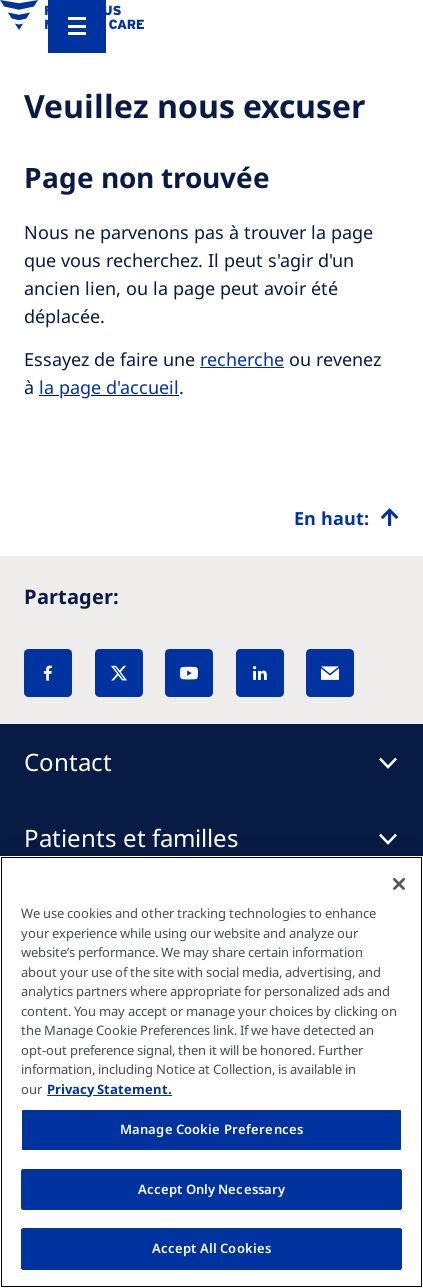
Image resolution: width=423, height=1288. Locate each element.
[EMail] (330, 673)
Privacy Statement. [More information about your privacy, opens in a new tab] (109, 1089)
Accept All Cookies (211, 1248)
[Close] (399, 884)
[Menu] (77, 26)
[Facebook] (48, 673)
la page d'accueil (109, 387)
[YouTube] (189, 673)
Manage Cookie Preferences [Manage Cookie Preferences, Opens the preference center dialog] (211, 1129)
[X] (119, 673)
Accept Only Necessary (212, 1189)
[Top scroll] (346, 518)
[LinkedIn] (260, 673)
